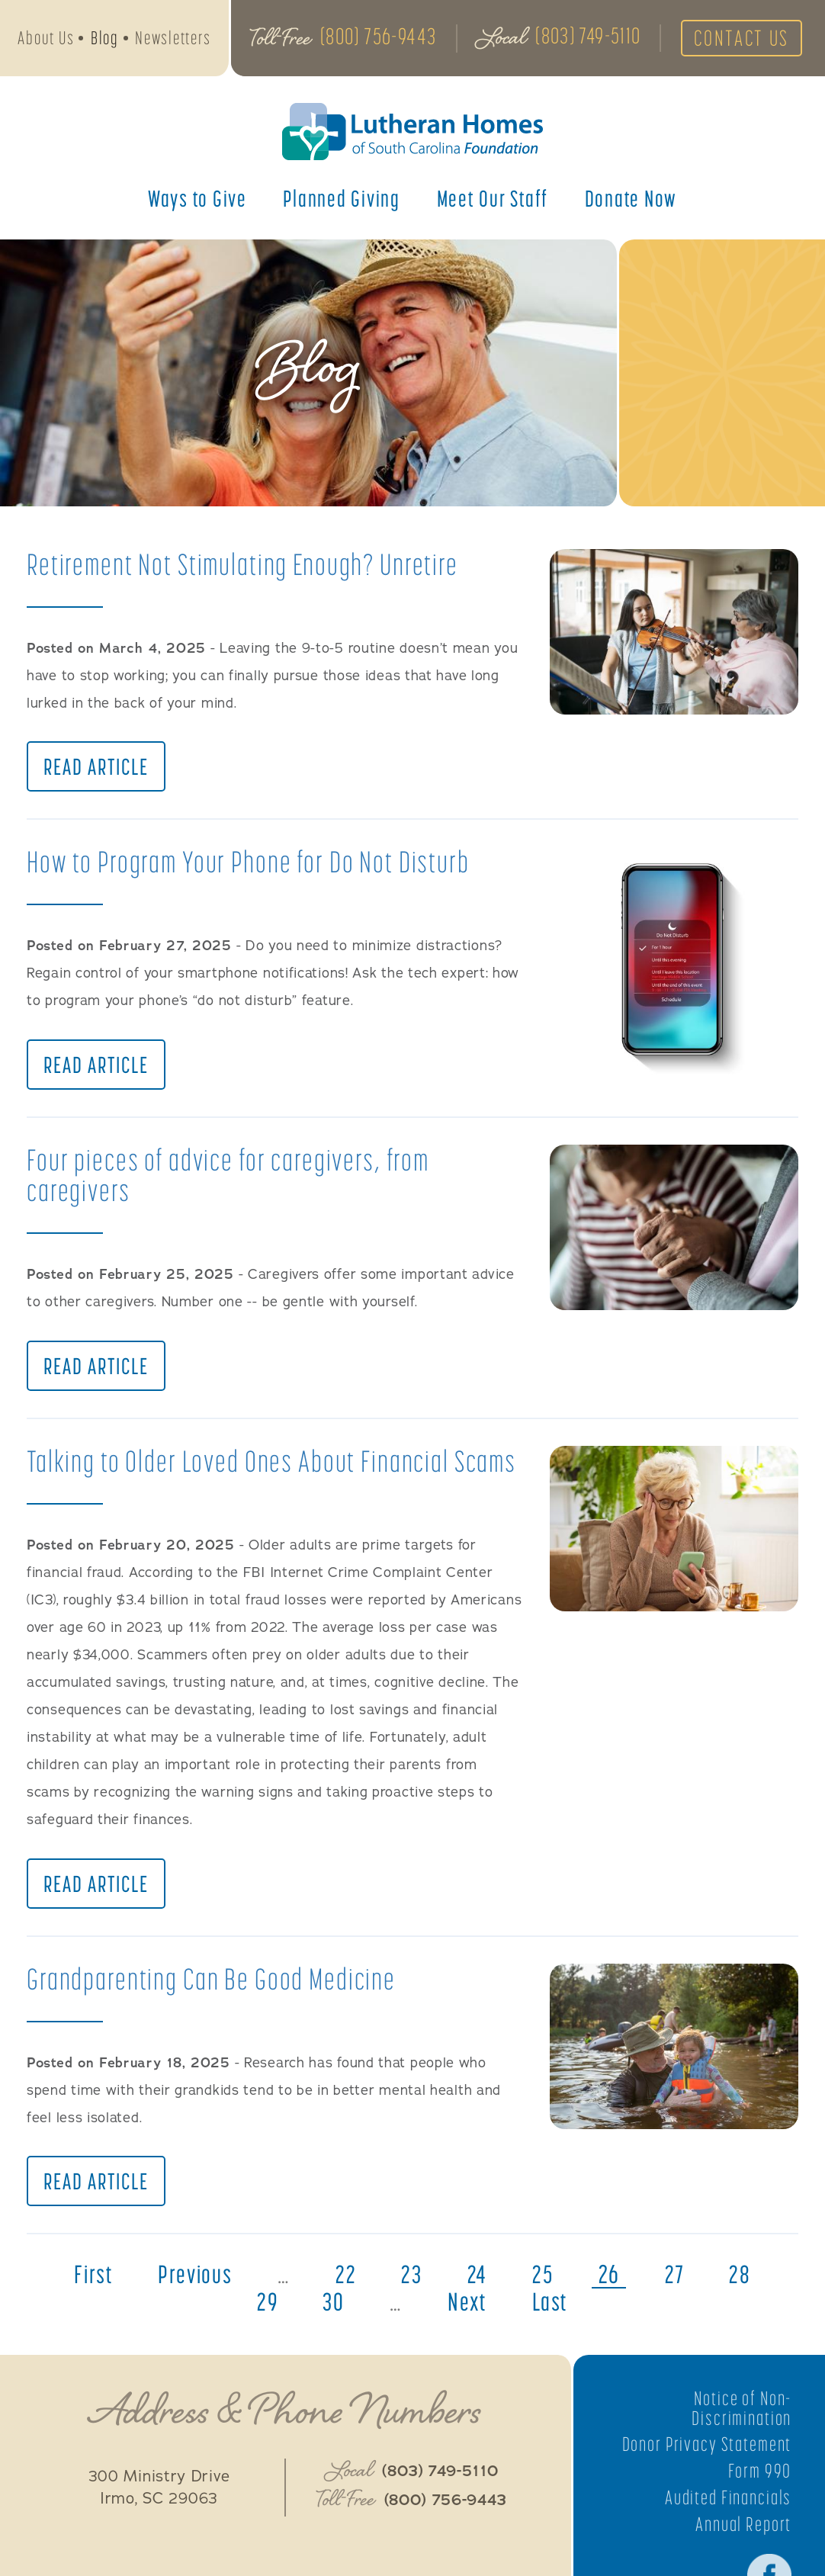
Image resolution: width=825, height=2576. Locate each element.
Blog (105, 39)
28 (231, 2341)
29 (298, 2341)
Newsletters (172, 39)
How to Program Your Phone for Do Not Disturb (254, 863)
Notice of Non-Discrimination (740, 2447)
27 (713, 2314)
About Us (46, 39)
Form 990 (759, 2510)
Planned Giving (341, 201)
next (501, 2341)
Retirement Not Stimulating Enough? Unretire (248, 564)
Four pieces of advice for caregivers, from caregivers (236, 1178)
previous (226, 2314)
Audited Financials (726, 2536)
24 (512, 2314)
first (122, 2314)
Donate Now (631, 201)
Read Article (96, 769)
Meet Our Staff (493, 201)
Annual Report (742, 2563)
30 (366, 2341)
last (586, 2341)
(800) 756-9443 (377, 37)
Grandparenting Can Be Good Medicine (216, 2016)
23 (446, 2314)
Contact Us (742, 40)
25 (579, 2314)
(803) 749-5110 (587, 37)
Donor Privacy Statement (704, 2484)
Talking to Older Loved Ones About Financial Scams (195, 1481)
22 (379, 2314)
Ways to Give (197, 201)
